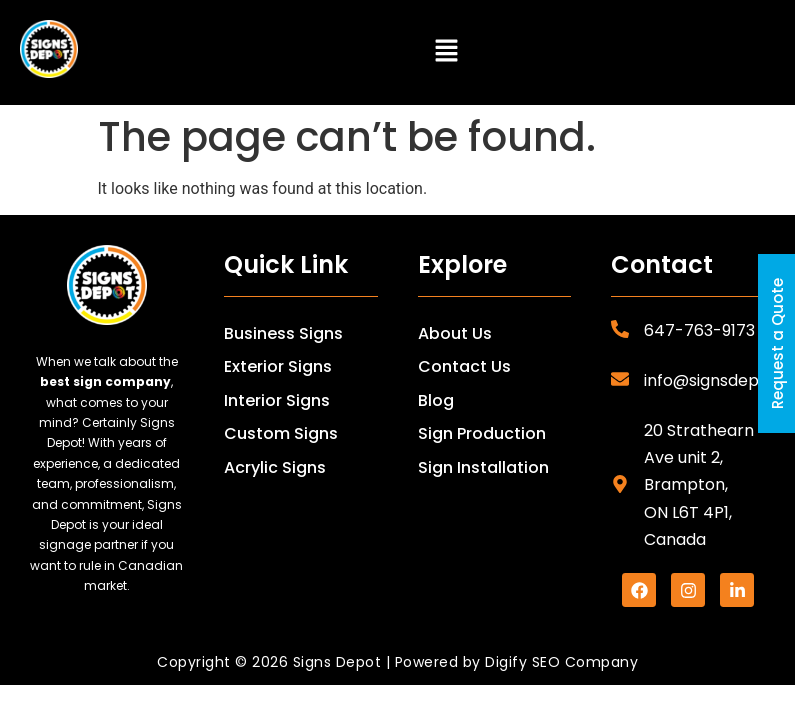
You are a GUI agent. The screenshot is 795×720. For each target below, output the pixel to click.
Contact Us (464, 366)
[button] (447, 52)
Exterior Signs (278, 366)
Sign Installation (483, 467)
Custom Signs (281, 433)
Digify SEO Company (561, 662)
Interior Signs (277, 400)
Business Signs (283, 333)
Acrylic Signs (275, 467)
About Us (455, 333)
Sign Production (482, 433)
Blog (436, 400)
